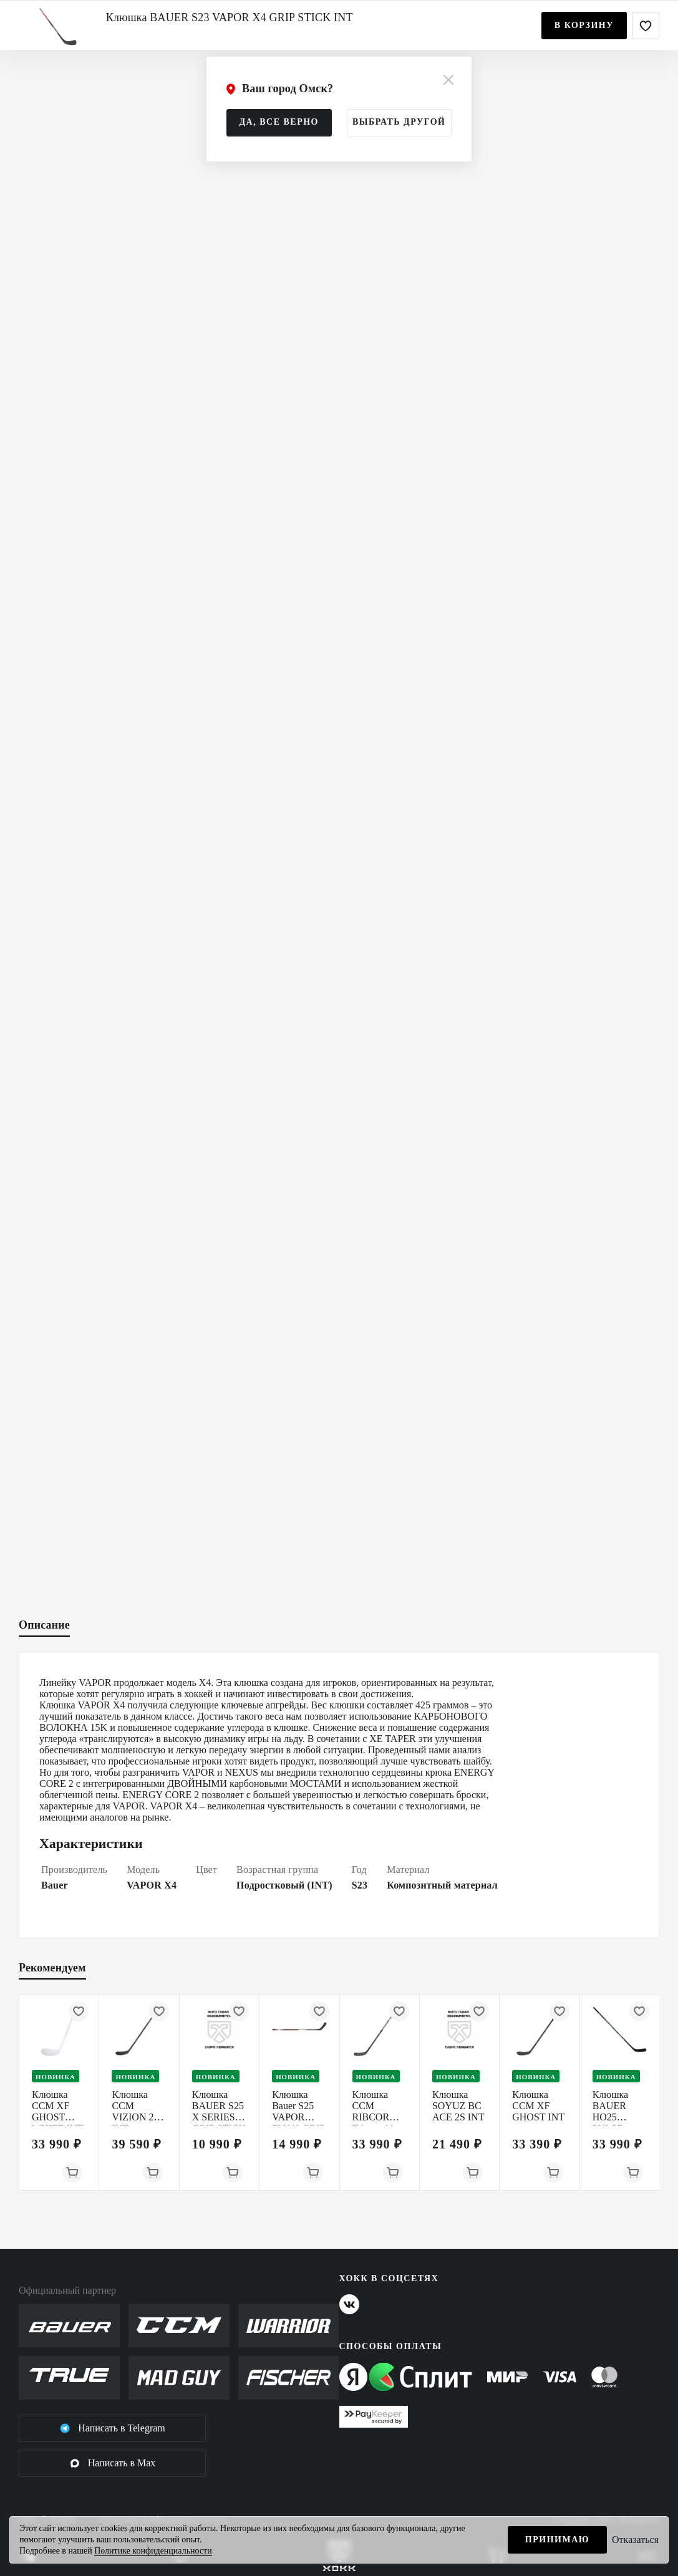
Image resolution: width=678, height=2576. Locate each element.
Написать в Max (112, 2463)
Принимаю (557, 2539)
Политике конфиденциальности (153, 2550)
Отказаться (635, 2539)
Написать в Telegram (112, 2428)
